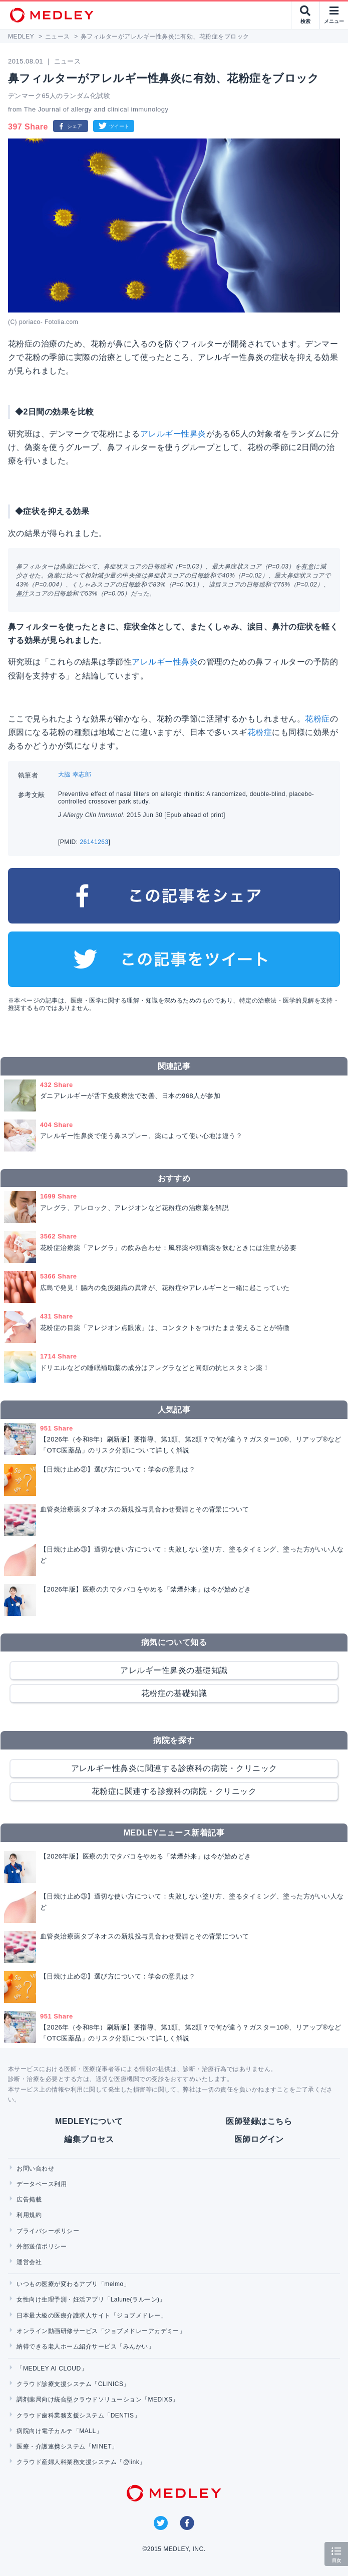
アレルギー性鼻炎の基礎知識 (173, 1670)
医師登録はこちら (259, 2121)
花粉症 (317, 718)
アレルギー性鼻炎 (173, 434)
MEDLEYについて (89, 2121)
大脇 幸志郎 (74, 774)
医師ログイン (259, 2139)
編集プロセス (89, 2139)
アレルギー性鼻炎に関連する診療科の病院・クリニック (174, 1768)
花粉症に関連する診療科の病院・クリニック (174, 1791)
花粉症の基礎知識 (174, 1693)
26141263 (94, 842)
